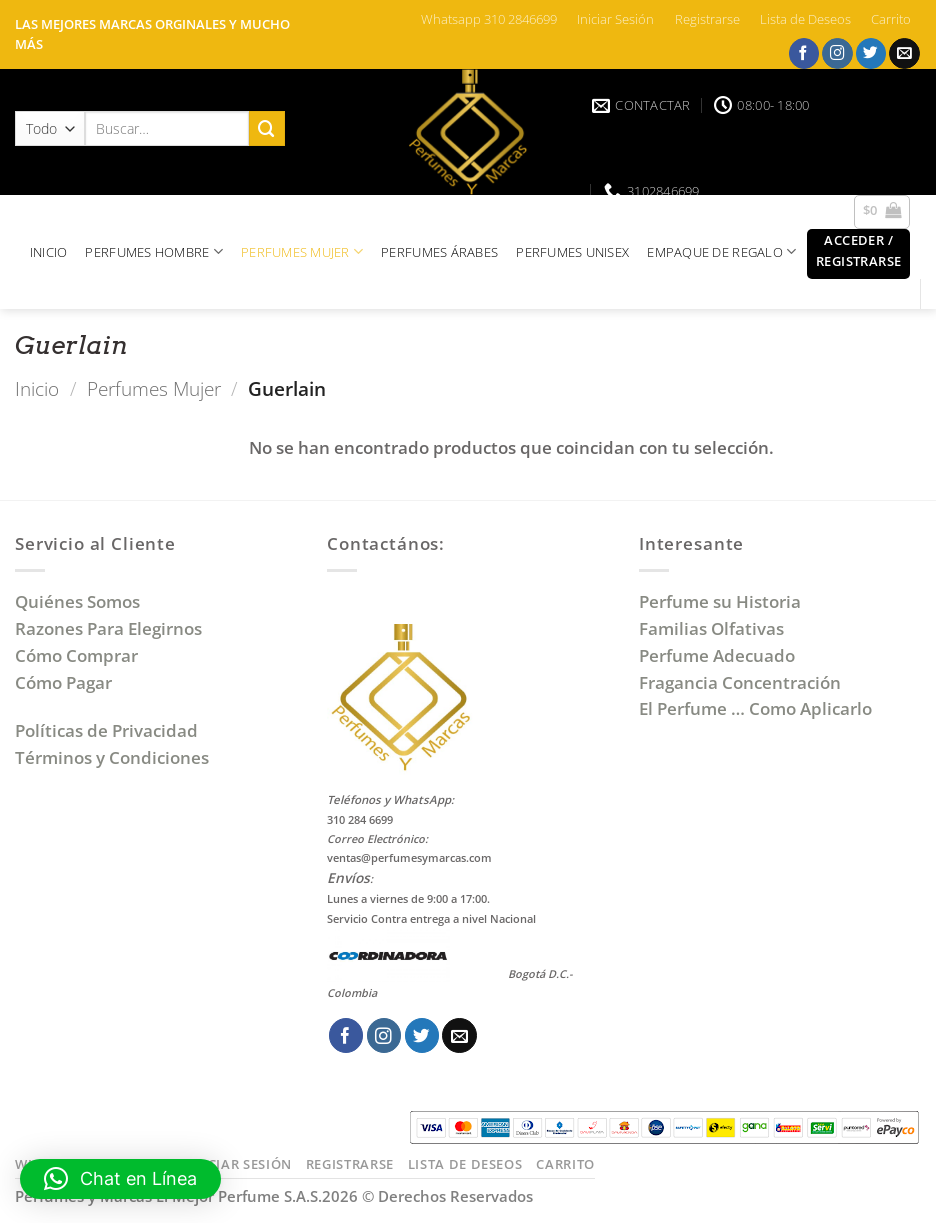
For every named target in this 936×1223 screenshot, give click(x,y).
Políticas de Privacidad (106, 730)
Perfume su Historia (720, 601)
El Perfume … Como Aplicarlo (755, 708)
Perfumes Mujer (154, 388)
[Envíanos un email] (904, 53)
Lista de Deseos (805, 19)
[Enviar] (267, 128)
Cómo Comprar (78, 655)
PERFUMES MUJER (302, 251)
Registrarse (707, 19)
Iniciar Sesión (615, 19)
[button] (858, 254)
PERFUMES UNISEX (572, 252)
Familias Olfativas (711, 628)
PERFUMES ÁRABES (439, 252)
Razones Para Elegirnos (112, 628)
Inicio (37, 388)
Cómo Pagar (63, 682)
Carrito (891, 19)
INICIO (49, 252)
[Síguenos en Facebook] (804, 53)
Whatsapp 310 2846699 (489, 19)
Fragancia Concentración (742, 682)
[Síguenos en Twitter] (871, 53)
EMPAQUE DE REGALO (721, 251)
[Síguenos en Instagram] (837, 53)
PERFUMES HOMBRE (154, 251)
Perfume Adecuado (719, 655)
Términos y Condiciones (112, 757)
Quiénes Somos (81, 601)
